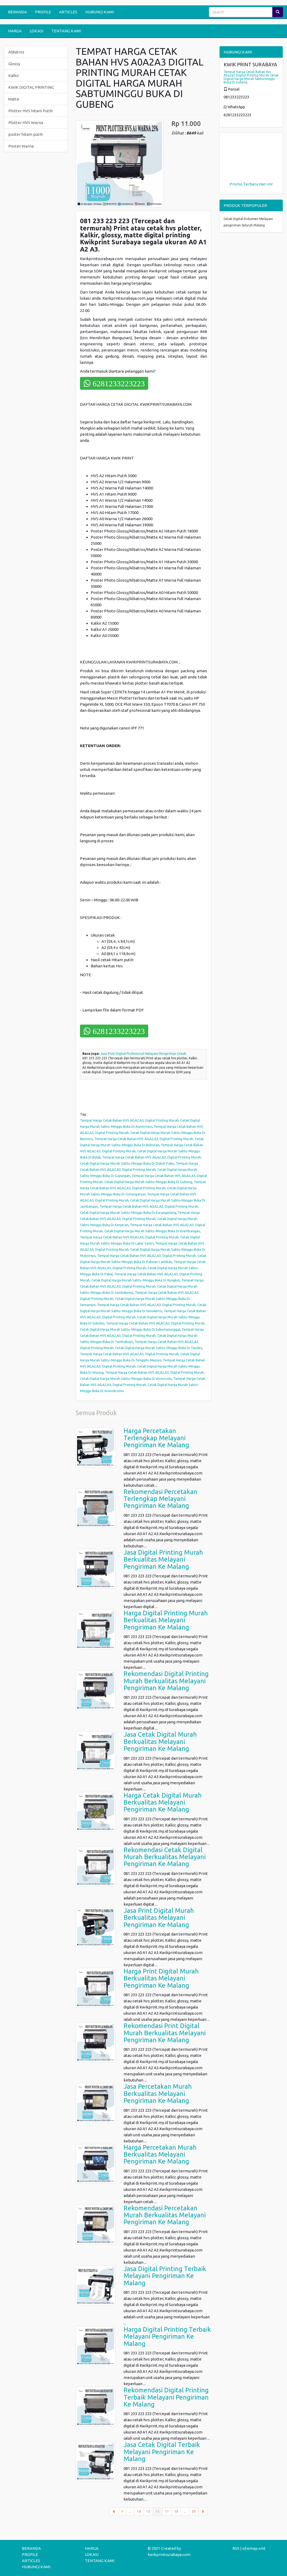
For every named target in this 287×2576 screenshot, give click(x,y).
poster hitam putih (25, 134)
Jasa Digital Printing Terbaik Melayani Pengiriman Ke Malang (165, 2276)
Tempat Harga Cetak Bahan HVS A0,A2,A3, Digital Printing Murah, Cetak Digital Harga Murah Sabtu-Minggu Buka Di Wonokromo (142, 1385)
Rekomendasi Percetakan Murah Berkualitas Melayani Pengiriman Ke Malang (165, 2215)
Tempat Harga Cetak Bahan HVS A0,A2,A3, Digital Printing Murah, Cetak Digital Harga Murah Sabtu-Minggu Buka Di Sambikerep (142, 1286)
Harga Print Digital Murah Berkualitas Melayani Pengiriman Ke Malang (161, 1978)
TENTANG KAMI (66, 31)
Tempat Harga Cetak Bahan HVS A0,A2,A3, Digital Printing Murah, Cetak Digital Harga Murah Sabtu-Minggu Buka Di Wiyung (142, 1366)
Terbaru (250, 184)
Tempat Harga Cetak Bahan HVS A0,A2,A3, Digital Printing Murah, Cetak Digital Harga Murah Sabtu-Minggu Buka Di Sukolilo (143, 1317)
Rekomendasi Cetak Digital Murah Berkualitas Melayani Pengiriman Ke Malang (165, 1857)
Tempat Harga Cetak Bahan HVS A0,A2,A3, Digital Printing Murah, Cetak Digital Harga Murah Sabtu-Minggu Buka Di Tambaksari (142, 1335)
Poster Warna (21, 146)
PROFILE (43, 12)
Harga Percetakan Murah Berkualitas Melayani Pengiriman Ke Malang (160, 2154)
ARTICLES (68, 12)
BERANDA (17, 12)
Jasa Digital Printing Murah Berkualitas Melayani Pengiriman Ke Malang (163, 1559)
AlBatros (16, 52)
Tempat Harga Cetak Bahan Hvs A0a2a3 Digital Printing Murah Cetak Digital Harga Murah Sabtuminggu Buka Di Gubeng (251, 77)
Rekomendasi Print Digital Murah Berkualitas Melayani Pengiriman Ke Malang (165, 2033)
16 (159, 2511)
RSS (235, 2548)
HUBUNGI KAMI (99, 12)
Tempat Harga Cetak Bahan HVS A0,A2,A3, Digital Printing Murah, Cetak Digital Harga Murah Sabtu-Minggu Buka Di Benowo (142, 1133)
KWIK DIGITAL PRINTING (31, 87)
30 (194, 2511)
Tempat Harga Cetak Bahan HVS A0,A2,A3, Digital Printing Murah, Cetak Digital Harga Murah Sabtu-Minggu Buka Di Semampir (139, 1299)
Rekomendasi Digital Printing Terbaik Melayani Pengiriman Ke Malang (166, 2397)
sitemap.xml (253, 2548)
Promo (235, 184)
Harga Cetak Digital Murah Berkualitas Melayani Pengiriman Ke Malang (163, 1802)
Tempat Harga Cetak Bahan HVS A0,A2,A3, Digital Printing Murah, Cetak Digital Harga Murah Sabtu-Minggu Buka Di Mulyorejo (142, 1249)
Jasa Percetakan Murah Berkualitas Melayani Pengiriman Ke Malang (158, 2093)
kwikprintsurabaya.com (169, 2554)
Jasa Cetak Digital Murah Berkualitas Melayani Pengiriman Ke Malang (160, 1741)
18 (176, 2511)
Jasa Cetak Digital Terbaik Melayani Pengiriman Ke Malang (162, 2451)
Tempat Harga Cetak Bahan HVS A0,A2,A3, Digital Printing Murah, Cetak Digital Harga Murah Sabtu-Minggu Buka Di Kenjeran (140, 1219)
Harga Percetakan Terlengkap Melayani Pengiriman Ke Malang (156, 1438)
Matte (13, 99)
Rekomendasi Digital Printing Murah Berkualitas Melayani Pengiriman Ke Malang (166, 1680)
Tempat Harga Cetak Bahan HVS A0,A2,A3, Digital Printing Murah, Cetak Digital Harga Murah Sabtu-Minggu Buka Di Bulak (141, 1151)
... (130, 2511)
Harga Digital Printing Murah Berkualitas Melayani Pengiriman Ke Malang (166, 1620)
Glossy (14, 63)
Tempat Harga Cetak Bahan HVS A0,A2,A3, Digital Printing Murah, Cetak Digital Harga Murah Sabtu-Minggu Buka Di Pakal (142, 1268)
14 (139, 2511)
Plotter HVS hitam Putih (30, 111)
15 (148, 2511)
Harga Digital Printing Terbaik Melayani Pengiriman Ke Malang (167, 2336)
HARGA (15, 31)
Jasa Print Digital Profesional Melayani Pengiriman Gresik (143, 1053)
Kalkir (13, 75)
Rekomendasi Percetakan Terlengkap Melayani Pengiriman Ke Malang (160, 1498)
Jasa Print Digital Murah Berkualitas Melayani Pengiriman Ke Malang (159, 1917)
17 (167, 2511)
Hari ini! (266, 184)
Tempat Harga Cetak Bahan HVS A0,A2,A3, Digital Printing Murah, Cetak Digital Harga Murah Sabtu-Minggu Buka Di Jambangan (142, 1200)
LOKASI (36, 31)
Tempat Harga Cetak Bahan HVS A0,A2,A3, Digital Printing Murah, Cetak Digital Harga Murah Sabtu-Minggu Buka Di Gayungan (139, 1169)
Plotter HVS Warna (25, 122)
